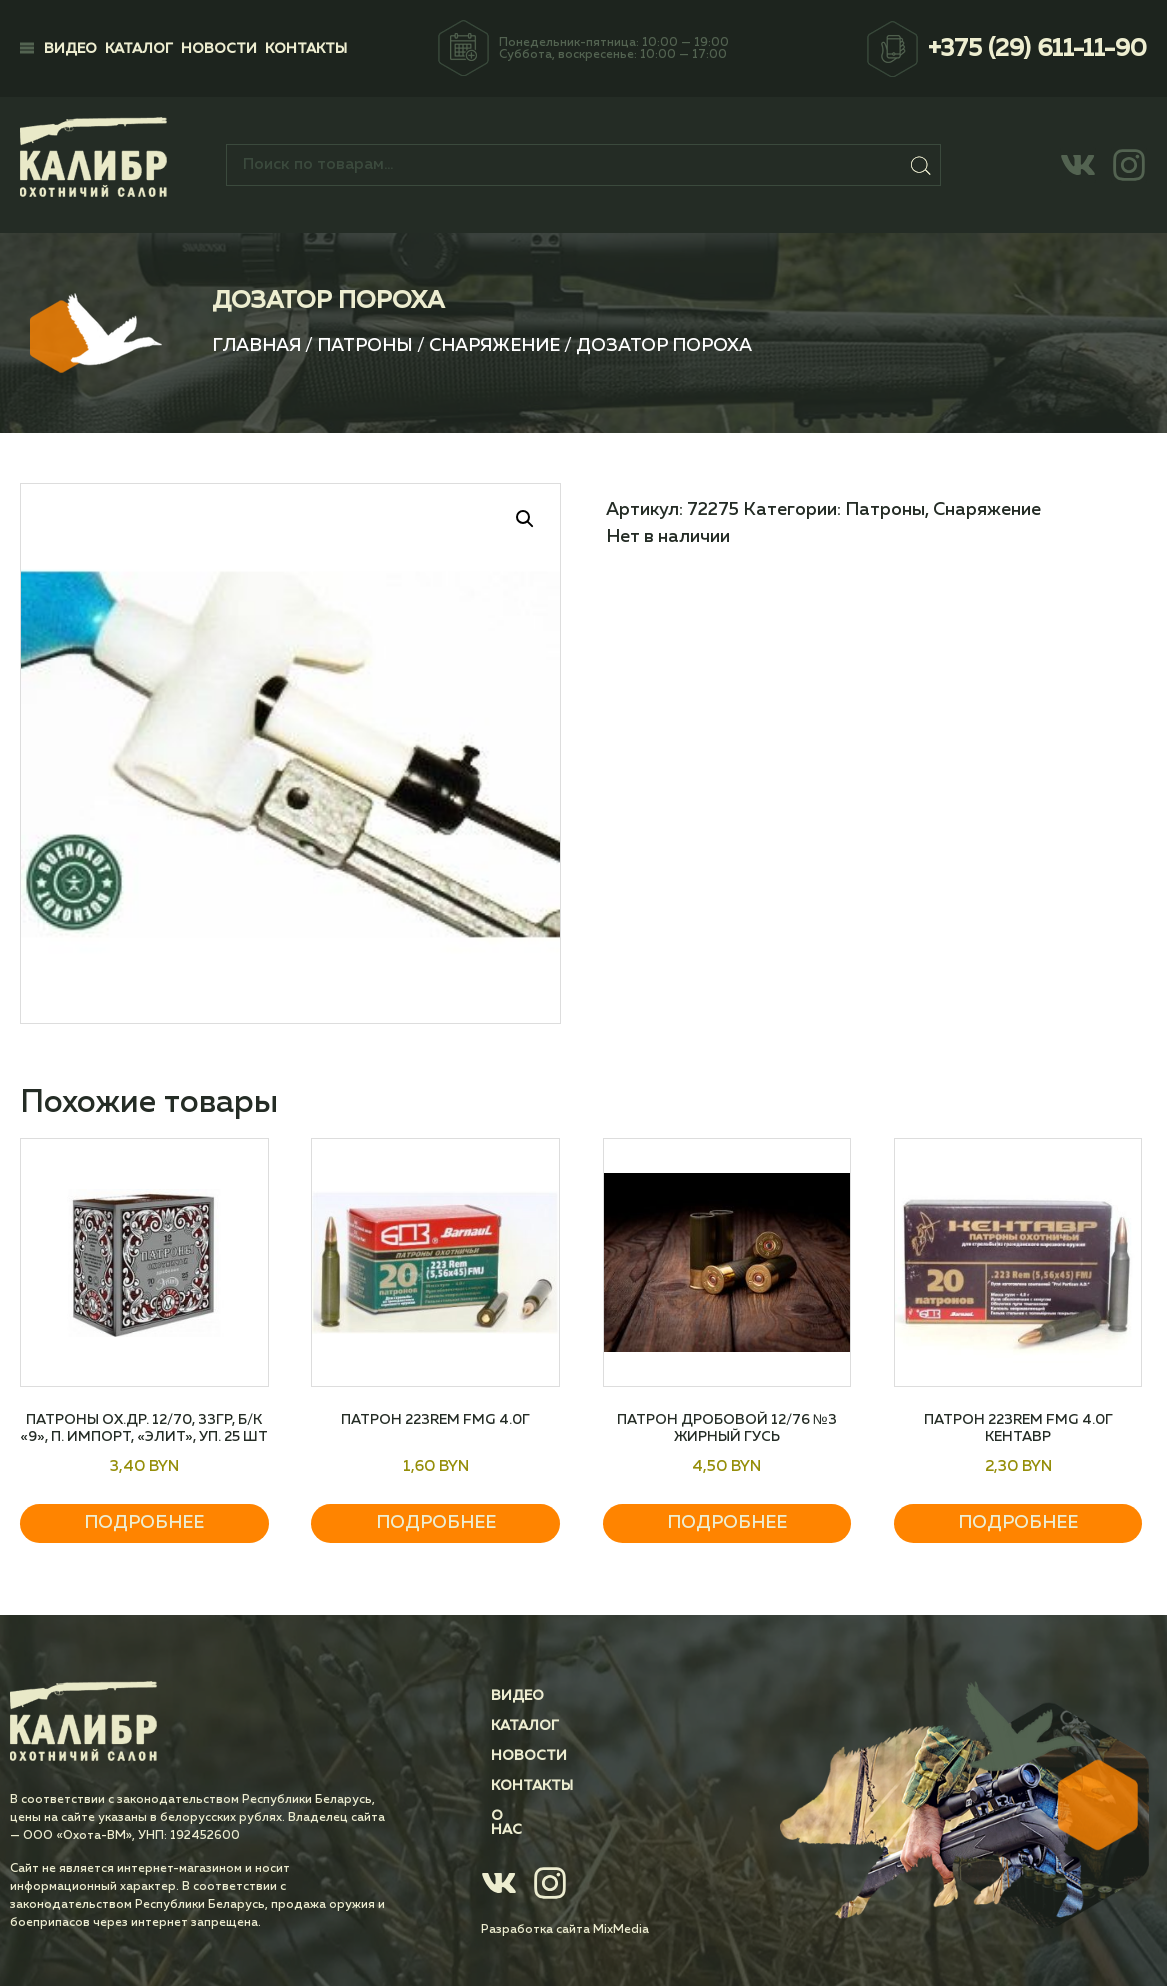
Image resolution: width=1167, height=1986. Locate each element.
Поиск (921, 165)
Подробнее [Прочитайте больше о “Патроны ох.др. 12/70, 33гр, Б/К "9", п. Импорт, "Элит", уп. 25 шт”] (144, 1523)
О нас (514, 1816)
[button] (525, 519)
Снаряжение (494, 346)
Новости (219, 49)
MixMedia (621, 1916)
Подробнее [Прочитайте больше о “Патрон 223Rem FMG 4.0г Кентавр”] (1018, 1523)
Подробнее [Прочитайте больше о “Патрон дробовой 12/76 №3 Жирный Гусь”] (727, 1523)
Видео (70, 49)
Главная (256, 346)
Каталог (139, 49)
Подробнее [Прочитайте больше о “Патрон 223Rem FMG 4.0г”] (436, 1523)
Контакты (306, 49)
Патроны (365, 346)
